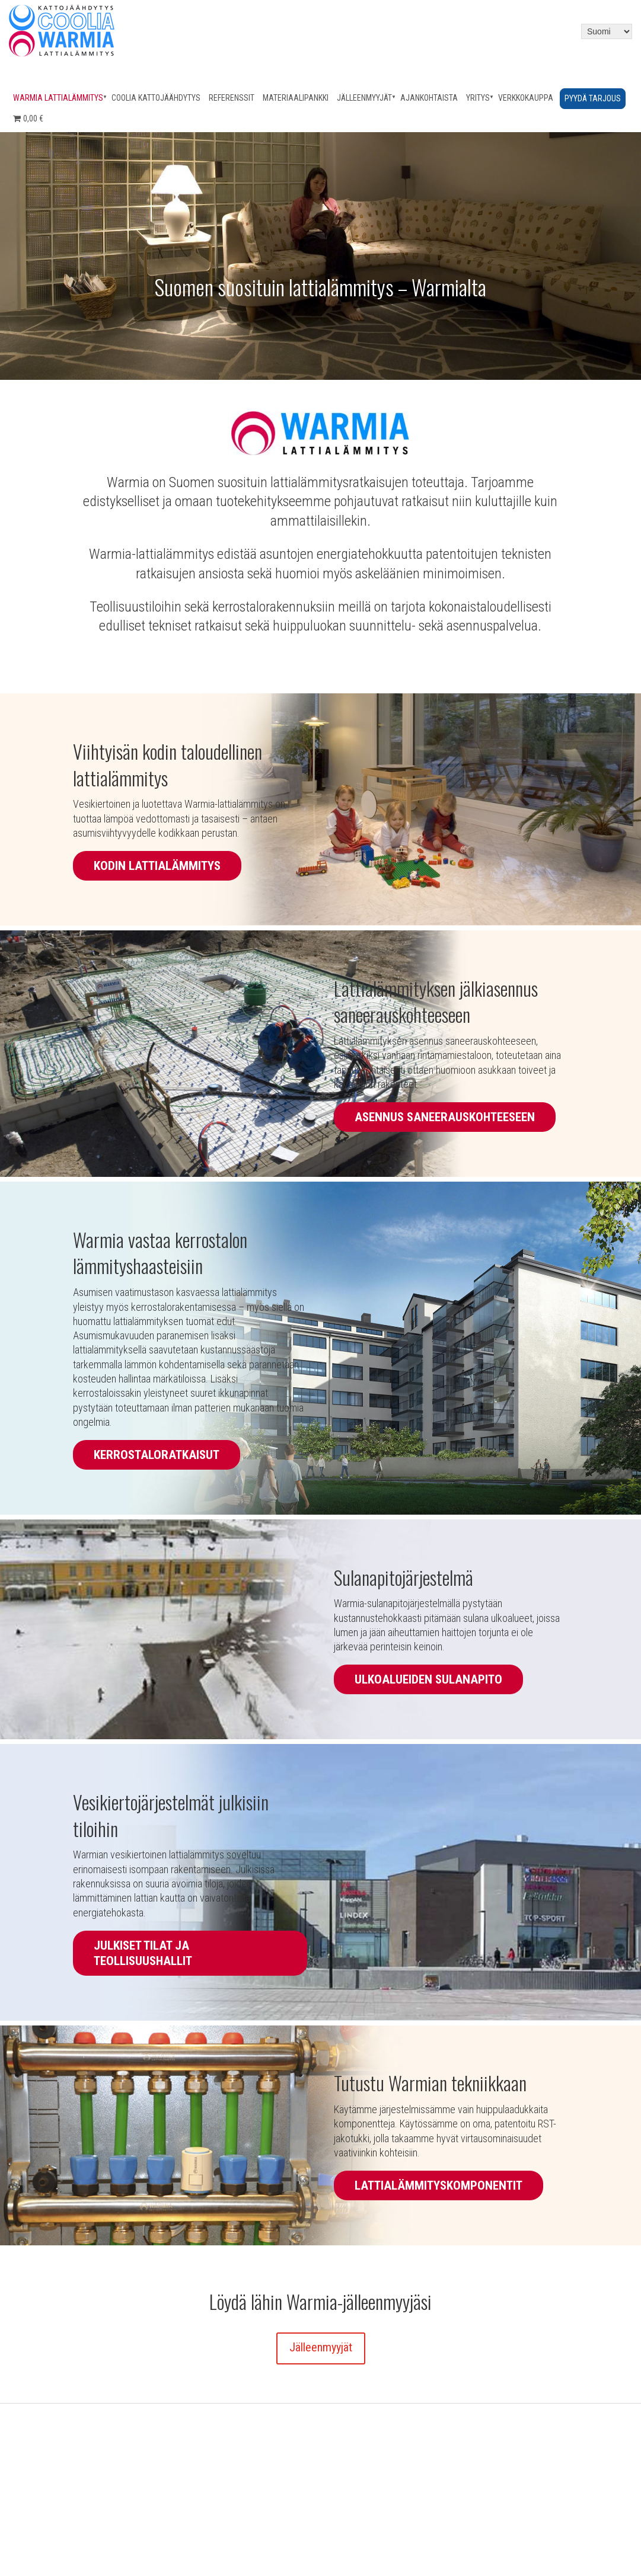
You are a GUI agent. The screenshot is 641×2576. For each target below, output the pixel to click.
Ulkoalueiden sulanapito (428, 1679)
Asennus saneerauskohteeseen (445, 1117)
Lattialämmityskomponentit (438, 2185)
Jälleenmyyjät (364, 98)
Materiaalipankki (296, 98)
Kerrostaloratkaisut (156, 1455)
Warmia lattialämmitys (58, 98)
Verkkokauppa (525, 98)
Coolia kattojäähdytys (155, 98)
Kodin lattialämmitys (157, 866)
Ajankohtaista (429, 98)
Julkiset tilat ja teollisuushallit (143, 1953)
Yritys (478, 98)
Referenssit (231, 98)
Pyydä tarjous (593, 98)
